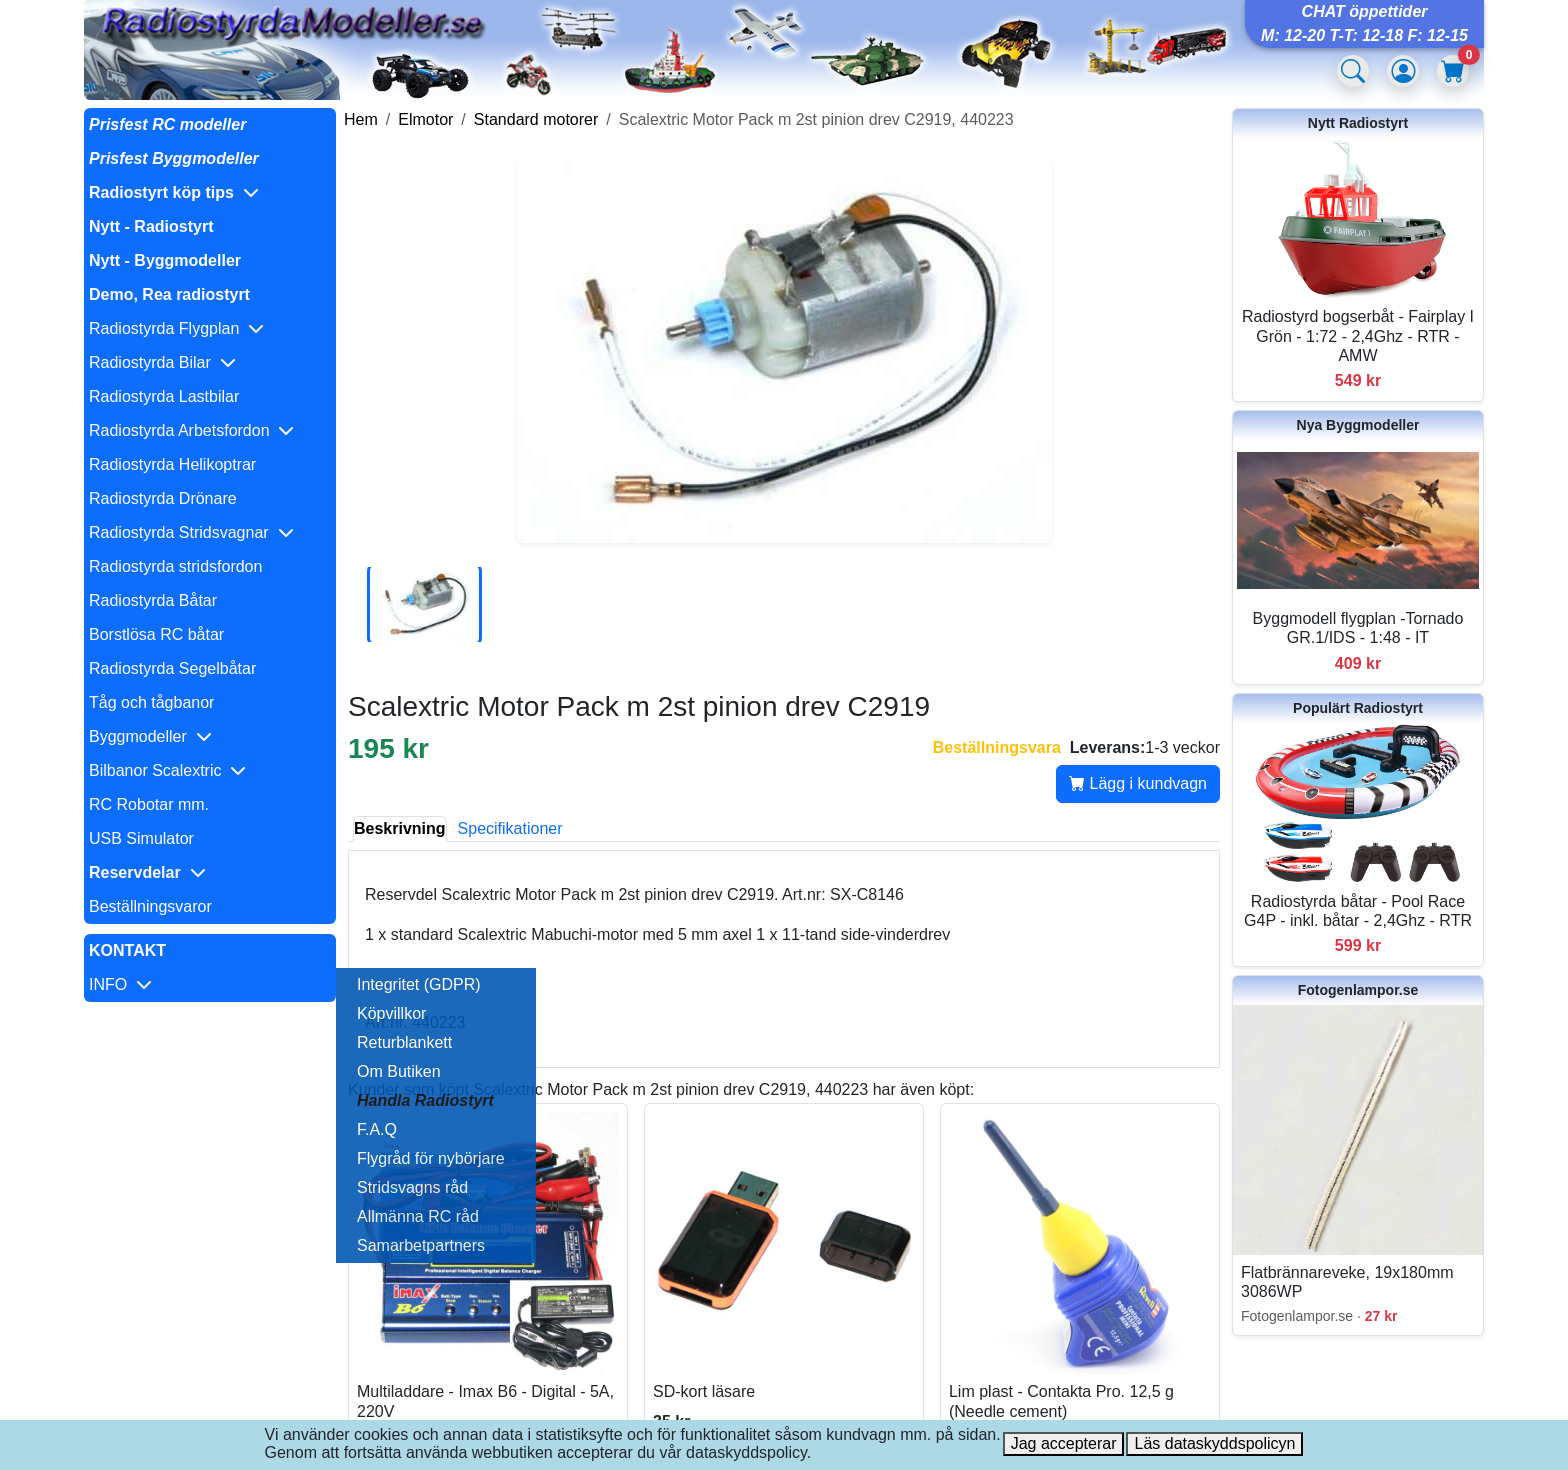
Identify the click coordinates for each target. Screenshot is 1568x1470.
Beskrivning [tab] (400, 828)
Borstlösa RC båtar (156, 634)
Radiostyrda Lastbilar (164, 396)
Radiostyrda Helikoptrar (172, 464)
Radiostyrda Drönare (163, 498)
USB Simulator (141, 838)
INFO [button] (120, 984)
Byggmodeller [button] (150, 736)
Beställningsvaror (150, 906)
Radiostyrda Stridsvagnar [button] (191, 532)
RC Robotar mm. (149, 804)
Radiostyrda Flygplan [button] (176, 328)
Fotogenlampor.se (1358, 990)
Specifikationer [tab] (510, 828)
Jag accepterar (1064, 1443)
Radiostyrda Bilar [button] (162, 362)
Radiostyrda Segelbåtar (172, 668)
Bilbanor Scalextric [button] (167, 770)
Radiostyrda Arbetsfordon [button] (191, 430)
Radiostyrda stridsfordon (175, 566)
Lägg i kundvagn (1138, 783)
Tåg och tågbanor (151, 702)
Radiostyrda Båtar (153, 600)
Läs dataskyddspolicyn (1214, 1443)
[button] (210, 193)
